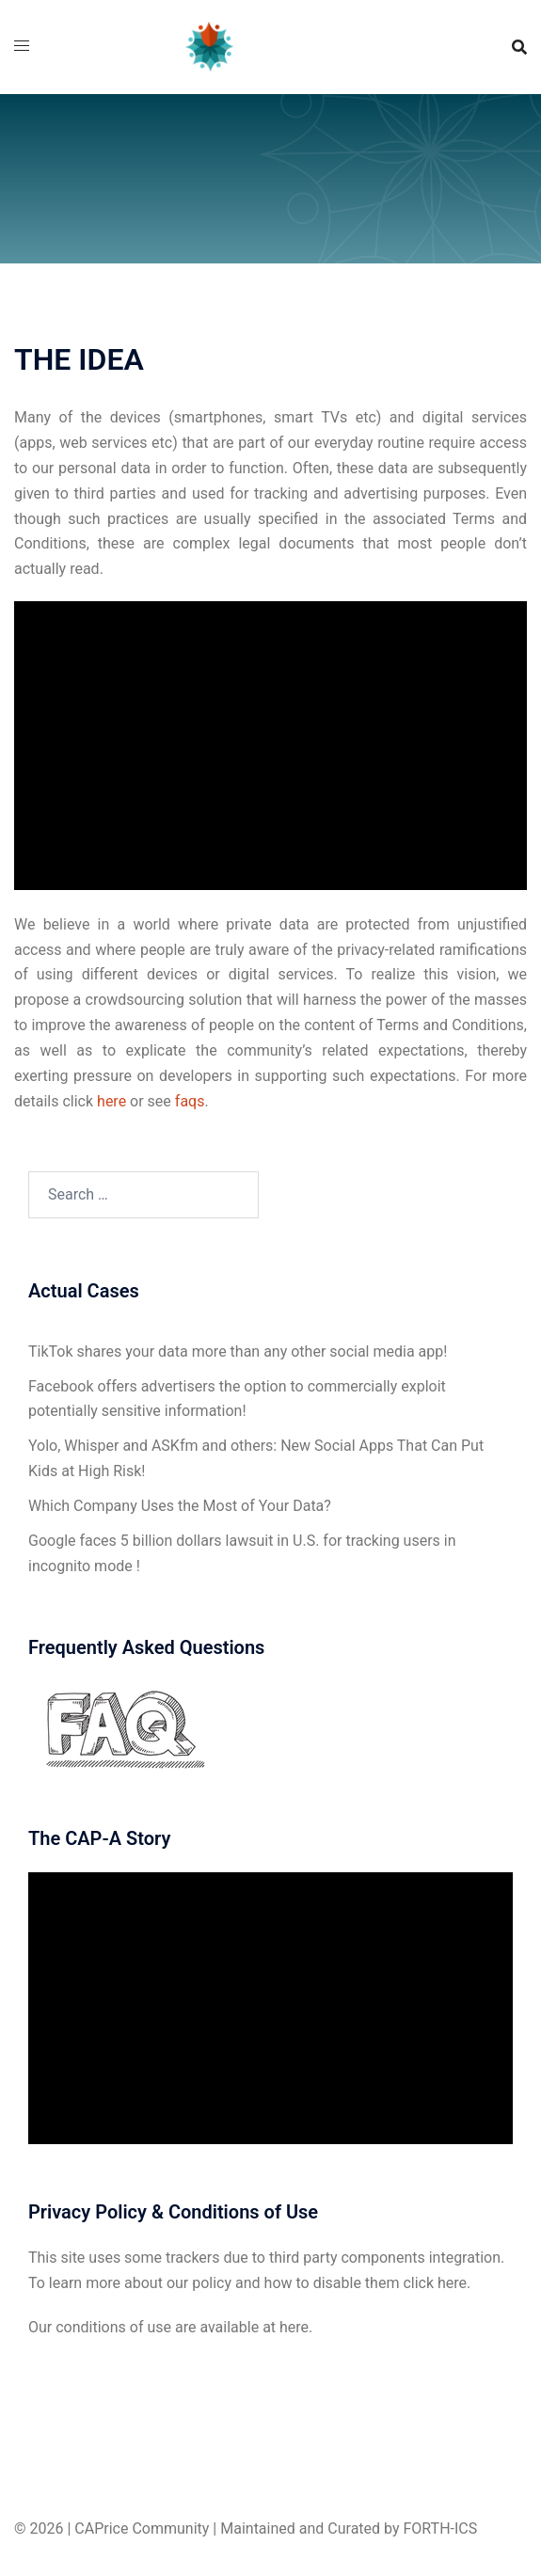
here (113, 1101)
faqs (190, 1101)
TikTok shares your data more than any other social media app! (237, 1351)
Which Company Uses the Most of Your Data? (179, 1506)
